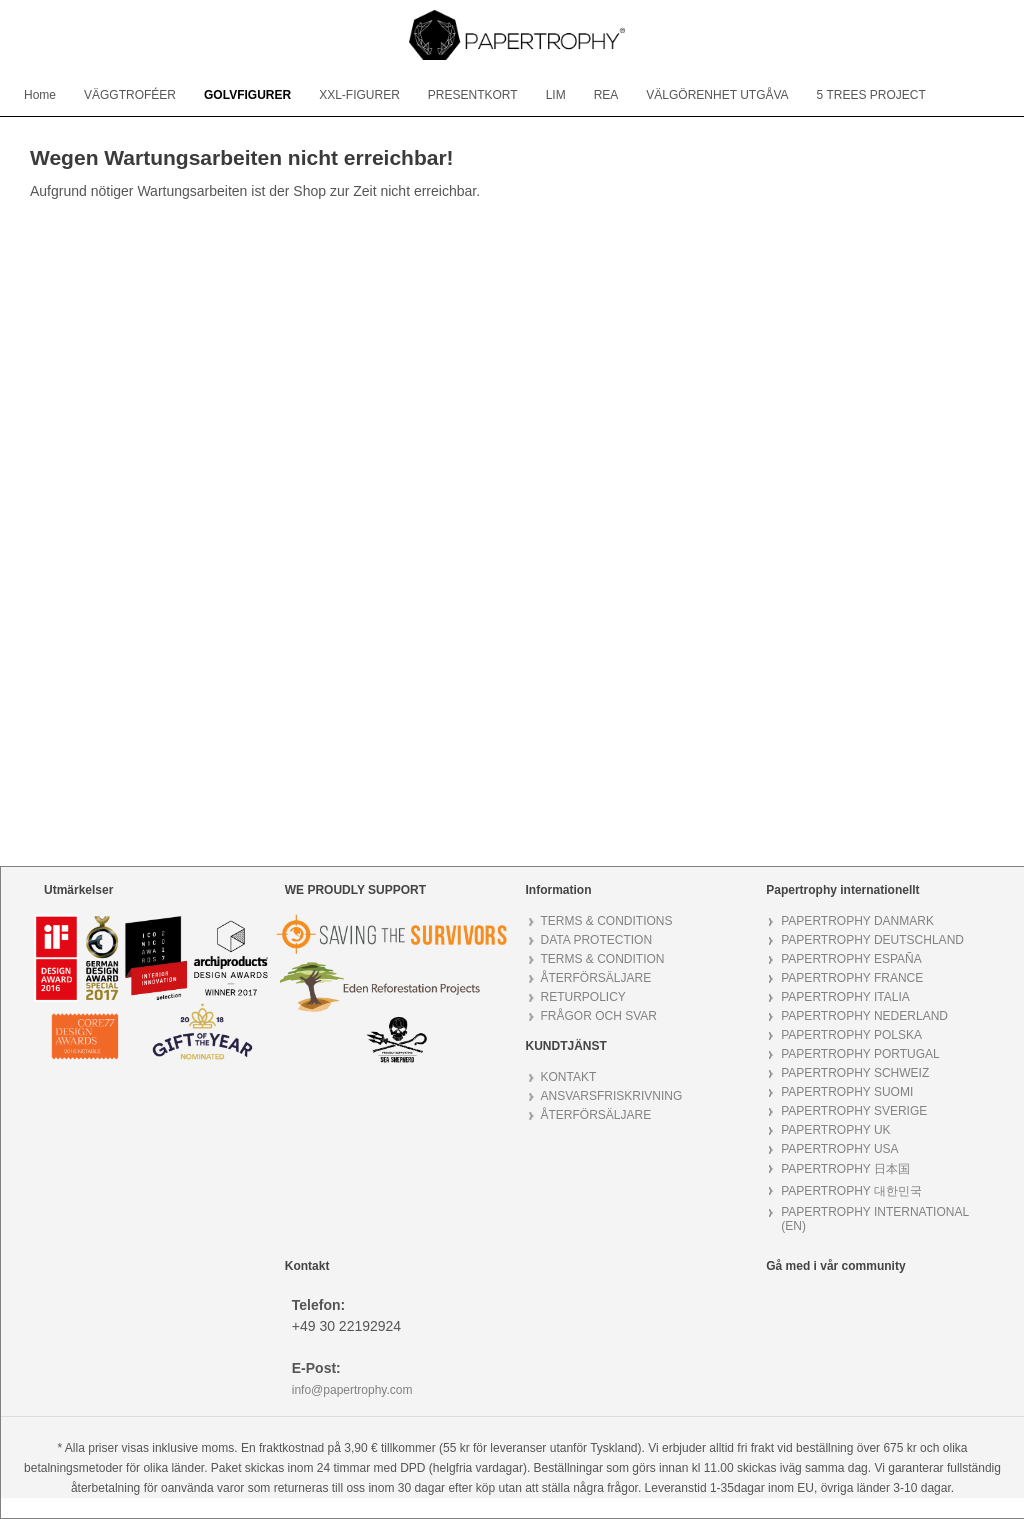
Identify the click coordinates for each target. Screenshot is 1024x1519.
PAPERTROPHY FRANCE (852, 978)
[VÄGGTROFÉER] (130, 95)
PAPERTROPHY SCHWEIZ (855, 1073)
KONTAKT (569, 1077)
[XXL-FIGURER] (359, 95)
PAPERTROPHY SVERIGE (854, 1111)
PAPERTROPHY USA (839, 1149)
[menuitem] (40, 95)
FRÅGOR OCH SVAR (599, 1016)
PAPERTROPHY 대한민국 (851, 1191)
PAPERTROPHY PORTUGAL (860, 1054)
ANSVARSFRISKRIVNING (612, 1096)
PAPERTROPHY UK (835, 1130)
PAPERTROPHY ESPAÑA (851, 959)
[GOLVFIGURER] (247, 95)
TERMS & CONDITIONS (607, 921)
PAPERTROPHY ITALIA (845, 997)
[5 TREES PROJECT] (871, 95)
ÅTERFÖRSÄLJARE (596, 978)
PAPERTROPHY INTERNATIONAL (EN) (875, 1219)
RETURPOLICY (583, 997)
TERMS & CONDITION (603, 959)
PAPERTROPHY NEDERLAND (864, 1016)
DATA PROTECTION (597, 940)
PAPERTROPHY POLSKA (851, 1035)
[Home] (40, 95)
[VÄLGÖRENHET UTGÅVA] (717, 95)
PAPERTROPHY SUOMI (847, 1092)
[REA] (606, 95)
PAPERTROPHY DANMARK (857, 921)
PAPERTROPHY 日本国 (845, 1169)
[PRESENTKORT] (473, 95)
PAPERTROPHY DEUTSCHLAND (872, 940)
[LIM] (556, 95)
